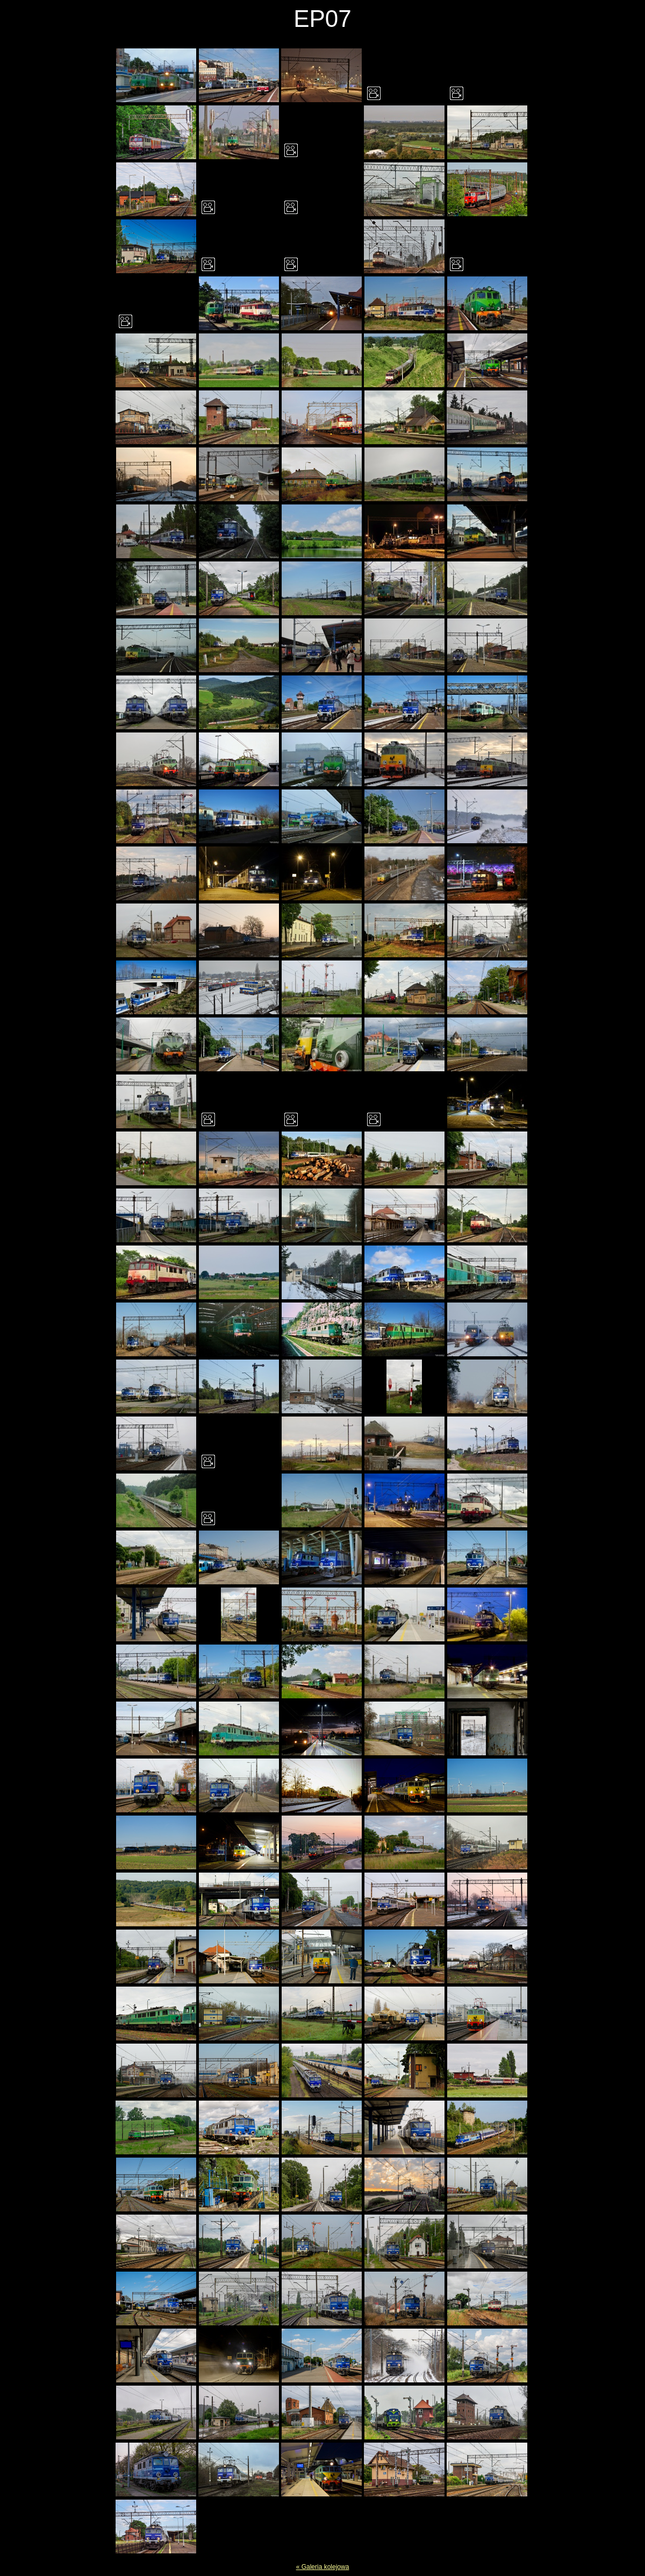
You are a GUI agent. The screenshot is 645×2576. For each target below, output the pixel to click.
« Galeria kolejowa (322, 2567)
